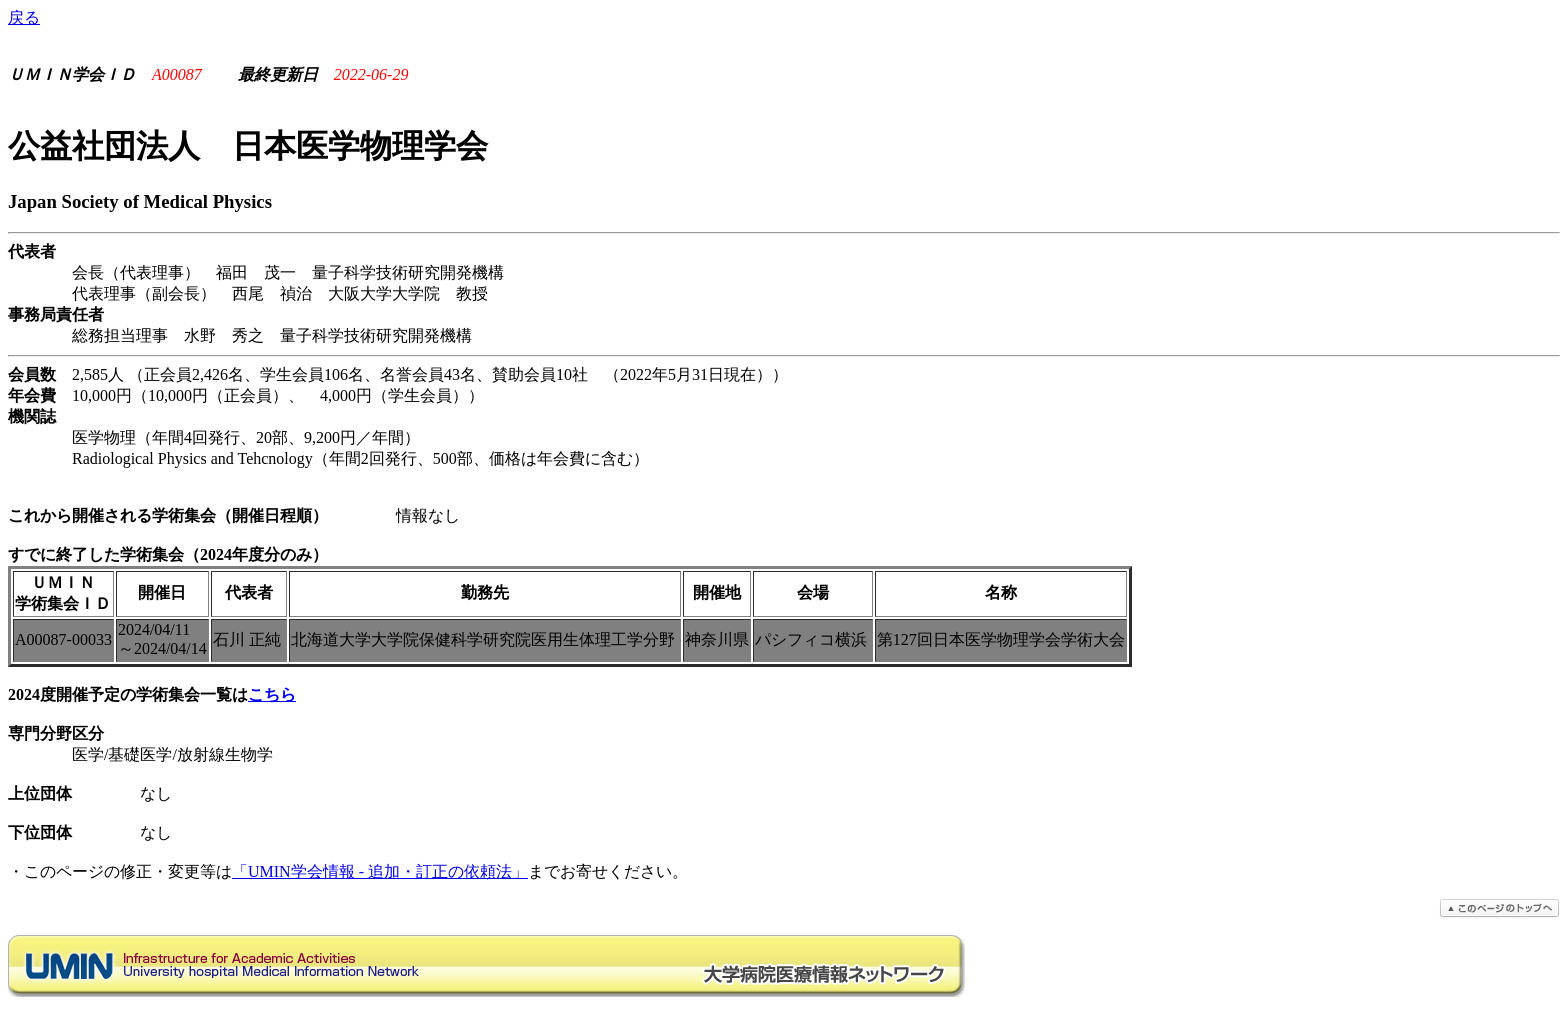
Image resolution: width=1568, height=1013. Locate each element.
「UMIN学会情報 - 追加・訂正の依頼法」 (380, 871)
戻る (24, 17)
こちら (272, 694)
